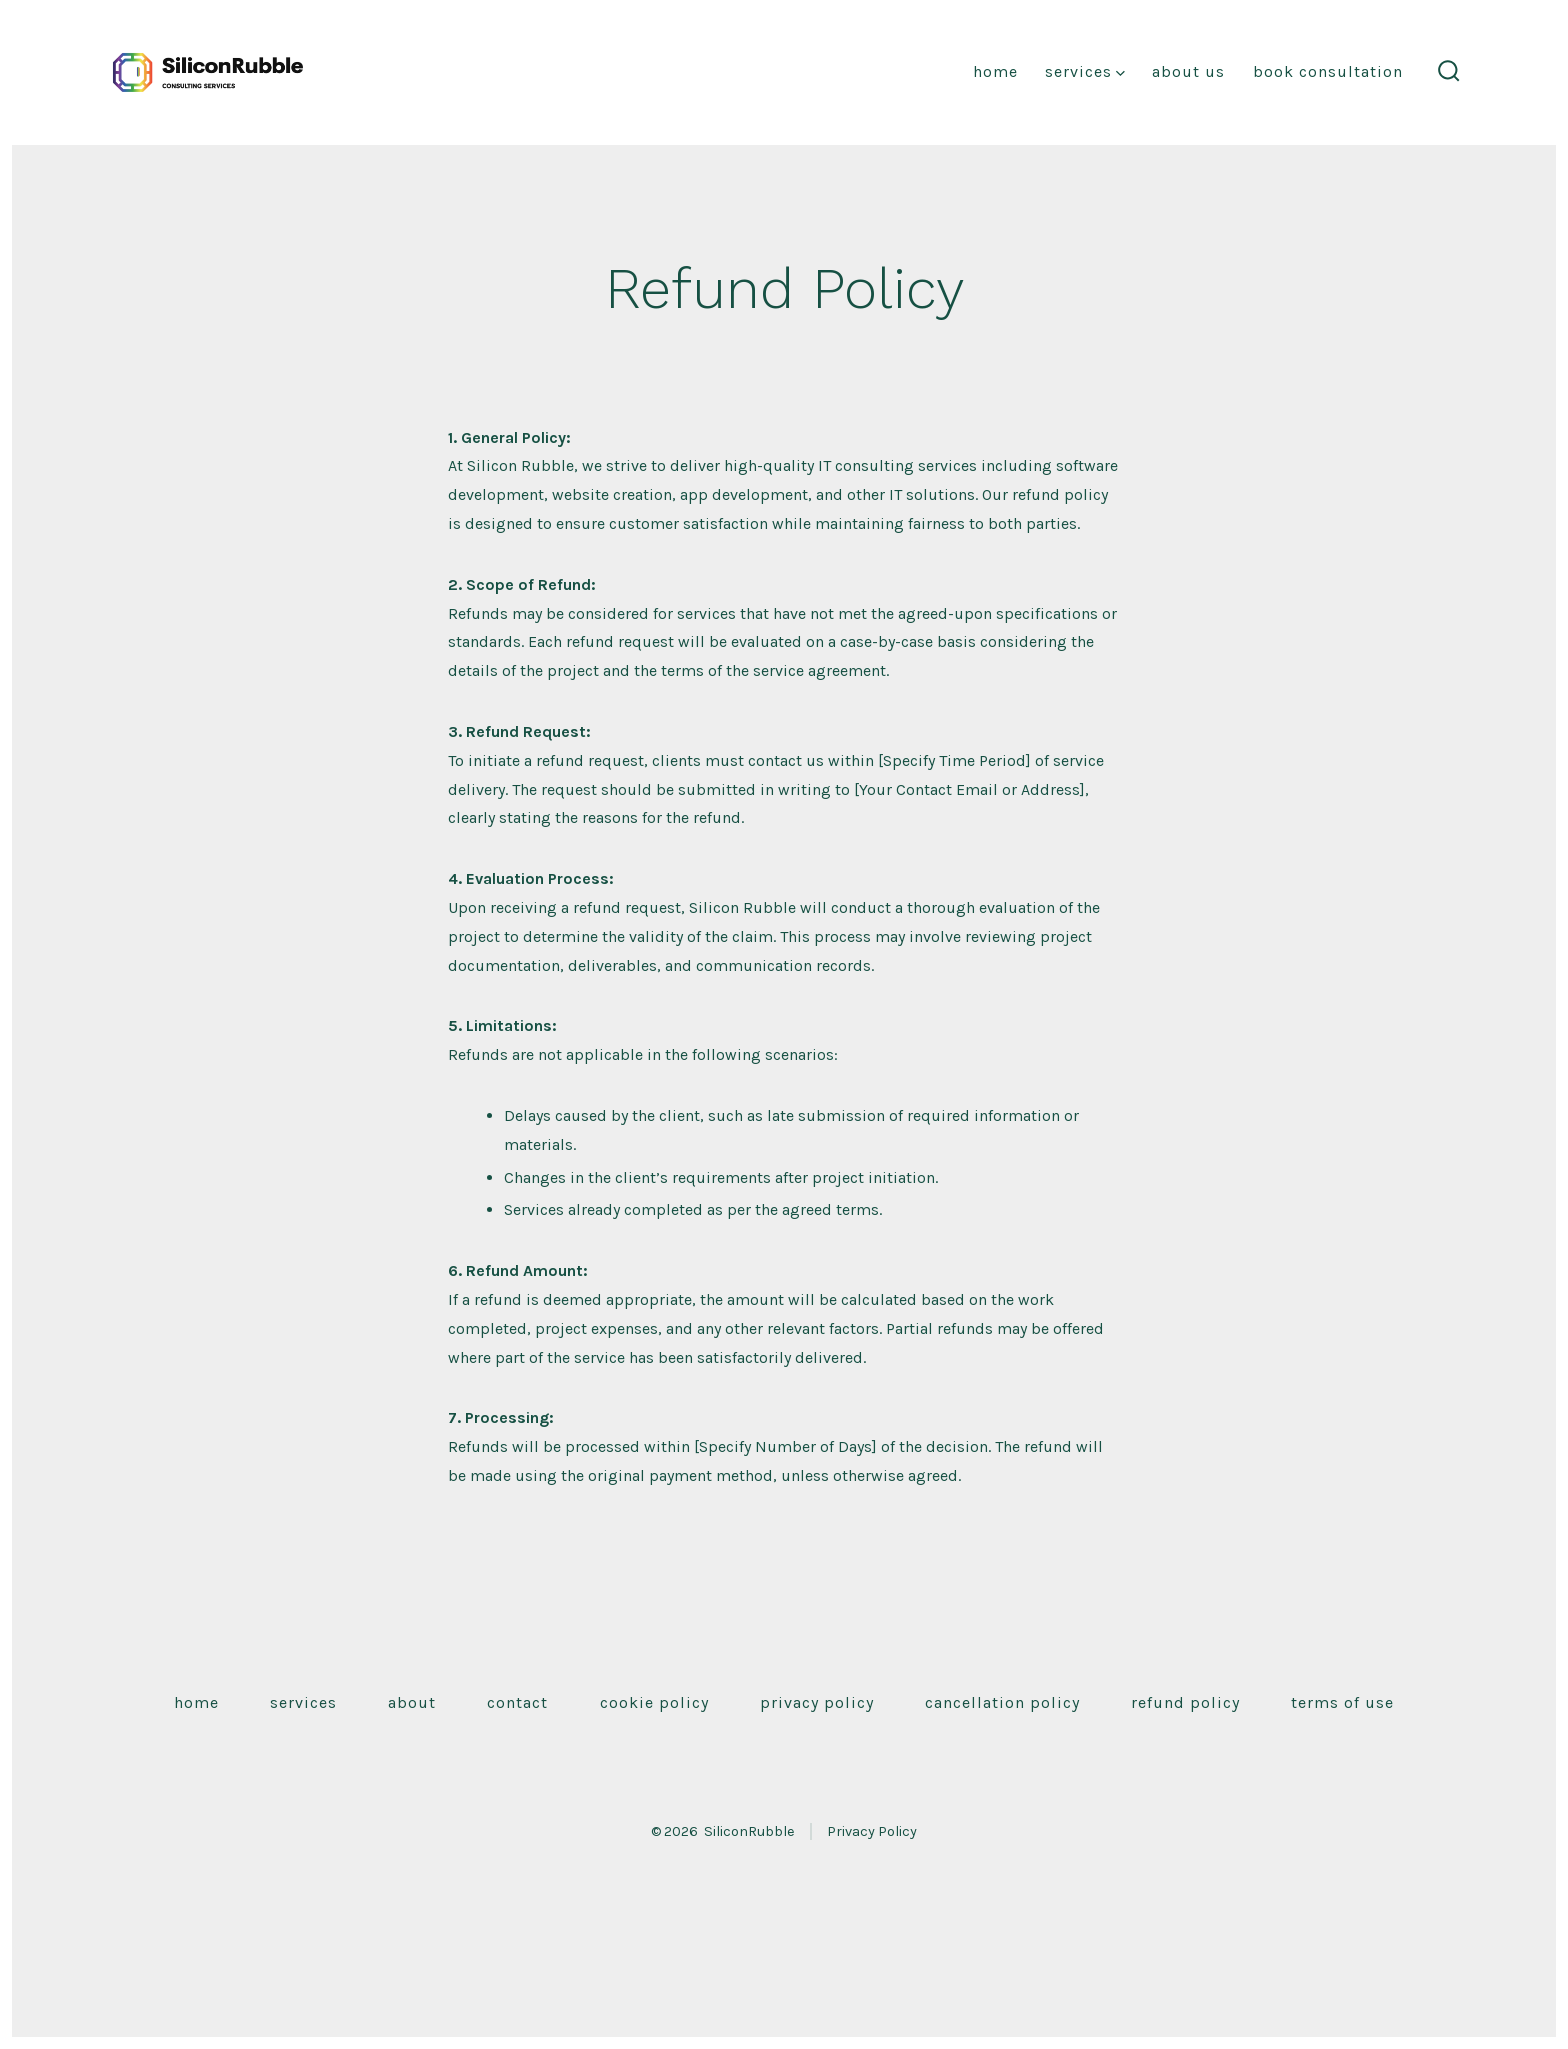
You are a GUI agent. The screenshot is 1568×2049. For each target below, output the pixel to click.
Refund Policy (1185, 1702)
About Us (1188, 71)
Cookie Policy (654, 1702)
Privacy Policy (817, 1702)
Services (1085, 71)
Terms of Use (1342, 1702)
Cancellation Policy (1002, 1702)
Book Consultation (1328, 71)
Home (995, 71)
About (412, 1702)
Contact (517, 1702)
